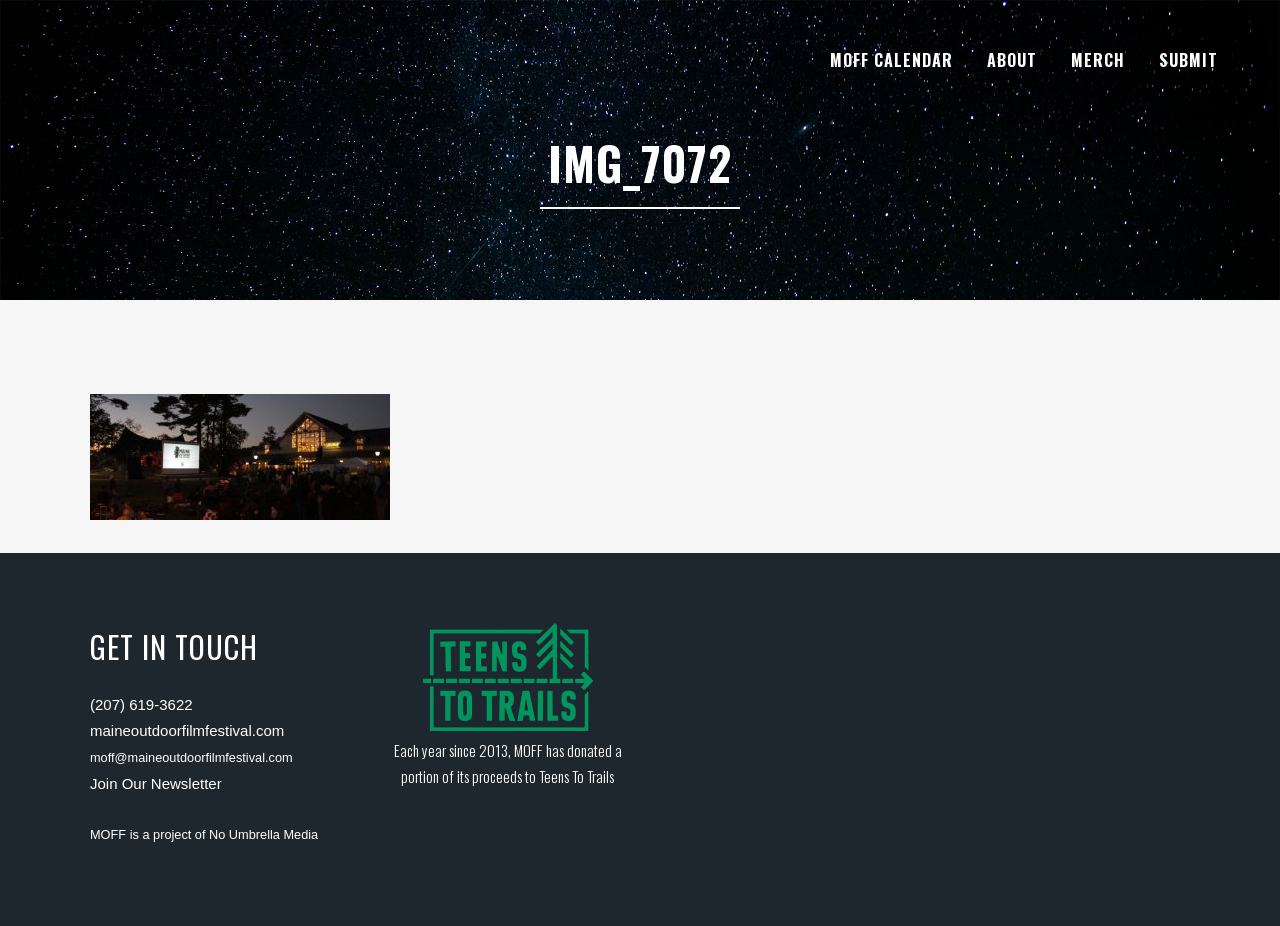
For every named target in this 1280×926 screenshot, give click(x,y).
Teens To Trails (576, 776)
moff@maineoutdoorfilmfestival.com (191, 757)
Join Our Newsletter (156, 783)
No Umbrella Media (263, 834)
